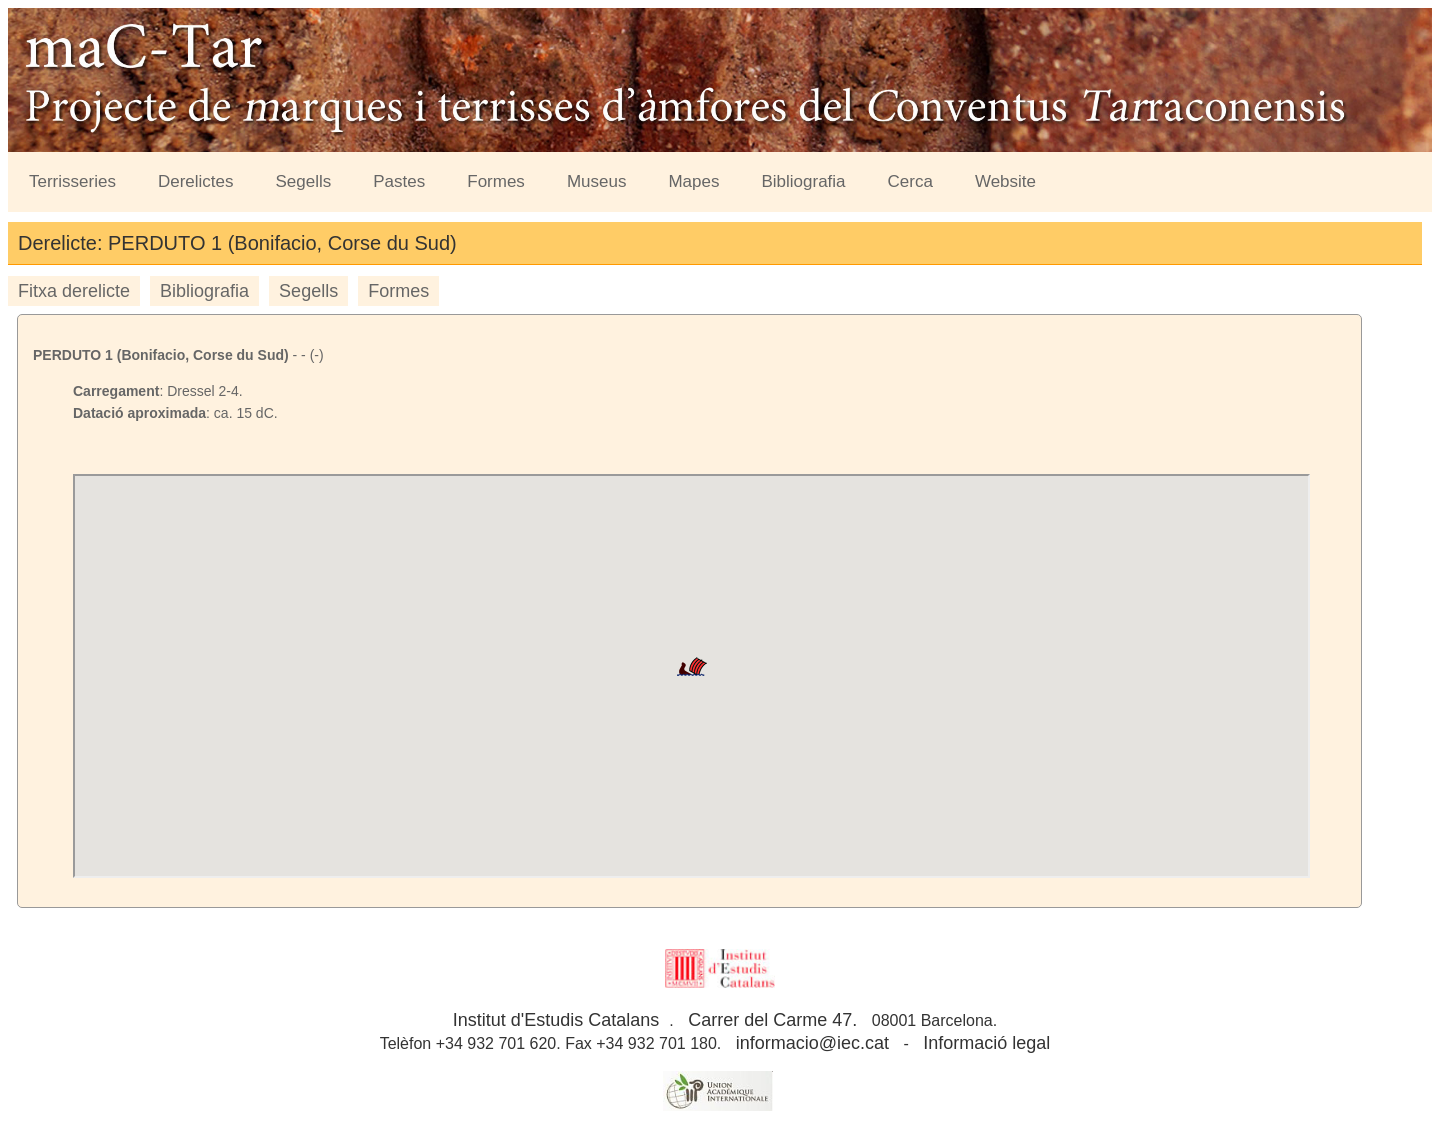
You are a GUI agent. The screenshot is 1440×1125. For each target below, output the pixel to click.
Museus (597, 181)
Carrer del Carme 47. (772, 1020)
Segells (304, 181)
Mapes (693, 181)
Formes (496, 181)
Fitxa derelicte (74, 291)
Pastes (399, 181)
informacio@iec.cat (812, 1043)
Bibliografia (803, 181)
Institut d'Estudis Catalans (556, 1020)
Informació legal (986, 1043)
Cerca (910, 181)
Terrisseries (72, 181)
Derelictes (196, 181)
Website (1005, 181)
